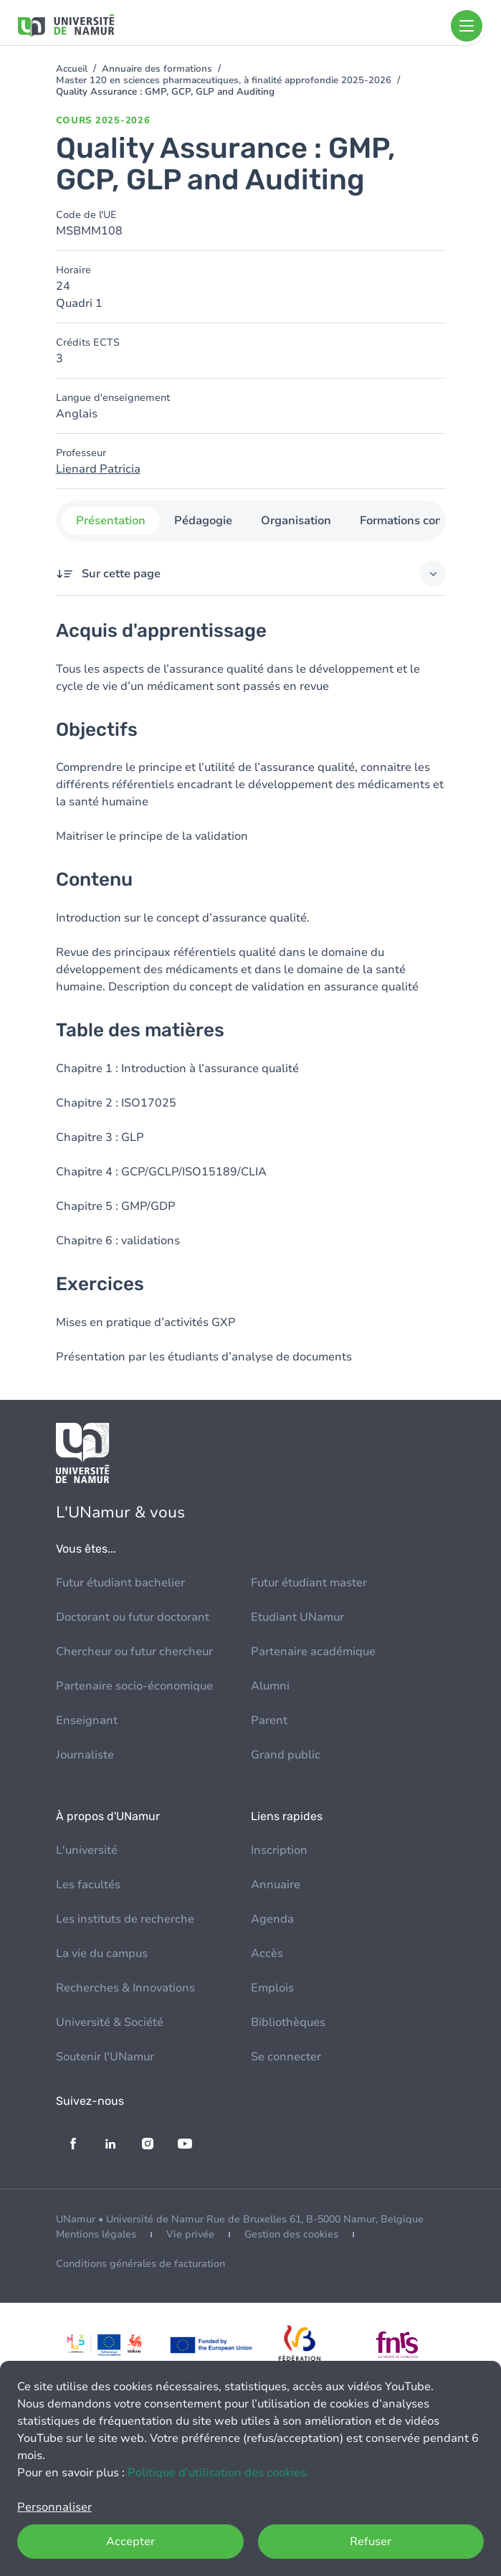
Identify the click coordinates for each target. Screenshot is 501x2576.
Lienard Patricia (98, 469)
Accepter (130, 2541)
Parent (269, 1720)
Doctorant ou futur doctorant (132, 1617)
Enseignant (87, 1720)
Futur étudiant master (309, 1583)
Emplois (272, 1988)
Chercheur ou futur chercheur (134, 1651)
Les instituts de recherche (125, 1919)
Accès (267, 1953)
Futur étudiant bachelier (120, 1583)
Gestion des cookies (291, 2234)
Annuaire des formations (157, 69)
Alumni (270, 1686)
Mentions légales (96, 2234)
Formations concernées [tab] (422, 521)
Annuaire (275, 1885)
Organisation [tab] (296, 521)
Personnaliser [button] (54, 2507)
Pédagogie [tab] (203, 521)
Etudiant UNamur (297, 1617)
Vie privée (190, 2234)
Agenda (272, 1919)
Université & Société (109, 2022)
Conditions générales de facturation (140, 2263)
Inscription (279, 1850)
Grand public (285, 1755)
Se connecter (286, 2057)
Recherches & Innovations (125, 1988)
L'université (87, 1850)
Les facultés (88, 1885)
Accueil (71, 69)
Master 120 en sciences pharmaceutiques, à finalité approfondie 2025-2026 (223, 80)
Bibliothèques (288, 2022)
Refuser (370, 2541)
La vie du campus (102, 1953)
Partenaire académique (313, 1651)
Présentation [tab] (110, 521)
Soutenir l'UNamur (105, 2057)
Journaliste (85, 1755)
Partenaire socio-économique (134, 1686)
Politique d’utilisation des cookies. (218, 2473)
